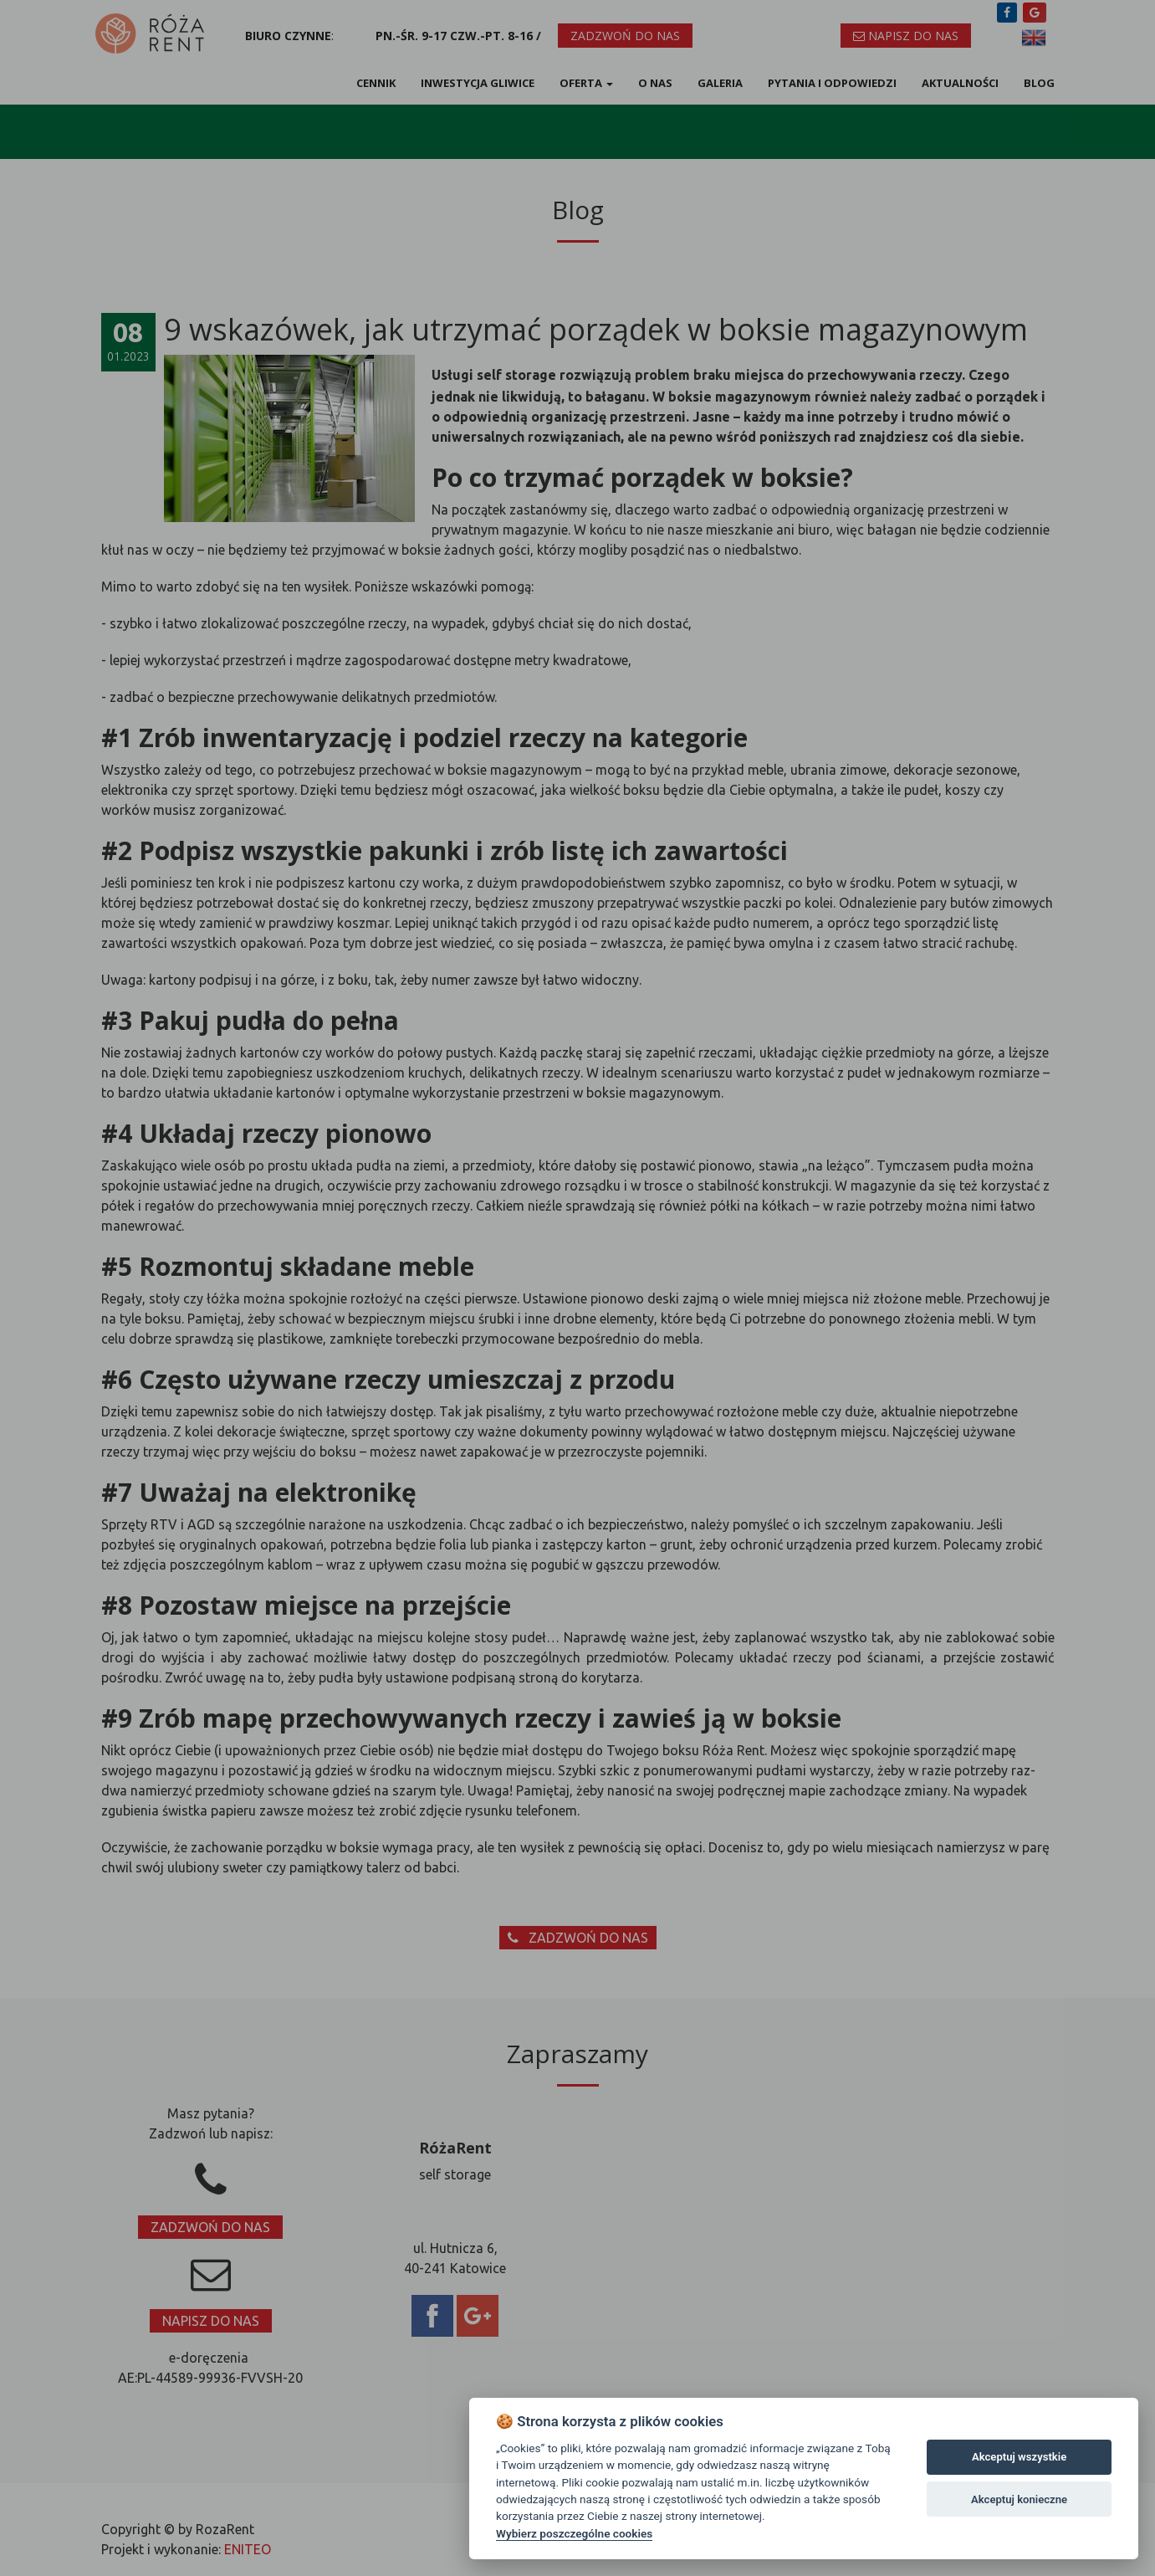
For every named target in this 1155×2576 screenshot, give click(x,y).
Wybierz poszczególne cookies (574, 2533)
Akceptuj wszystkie (1019, 2457)
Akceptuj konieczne (1019, 2499)
